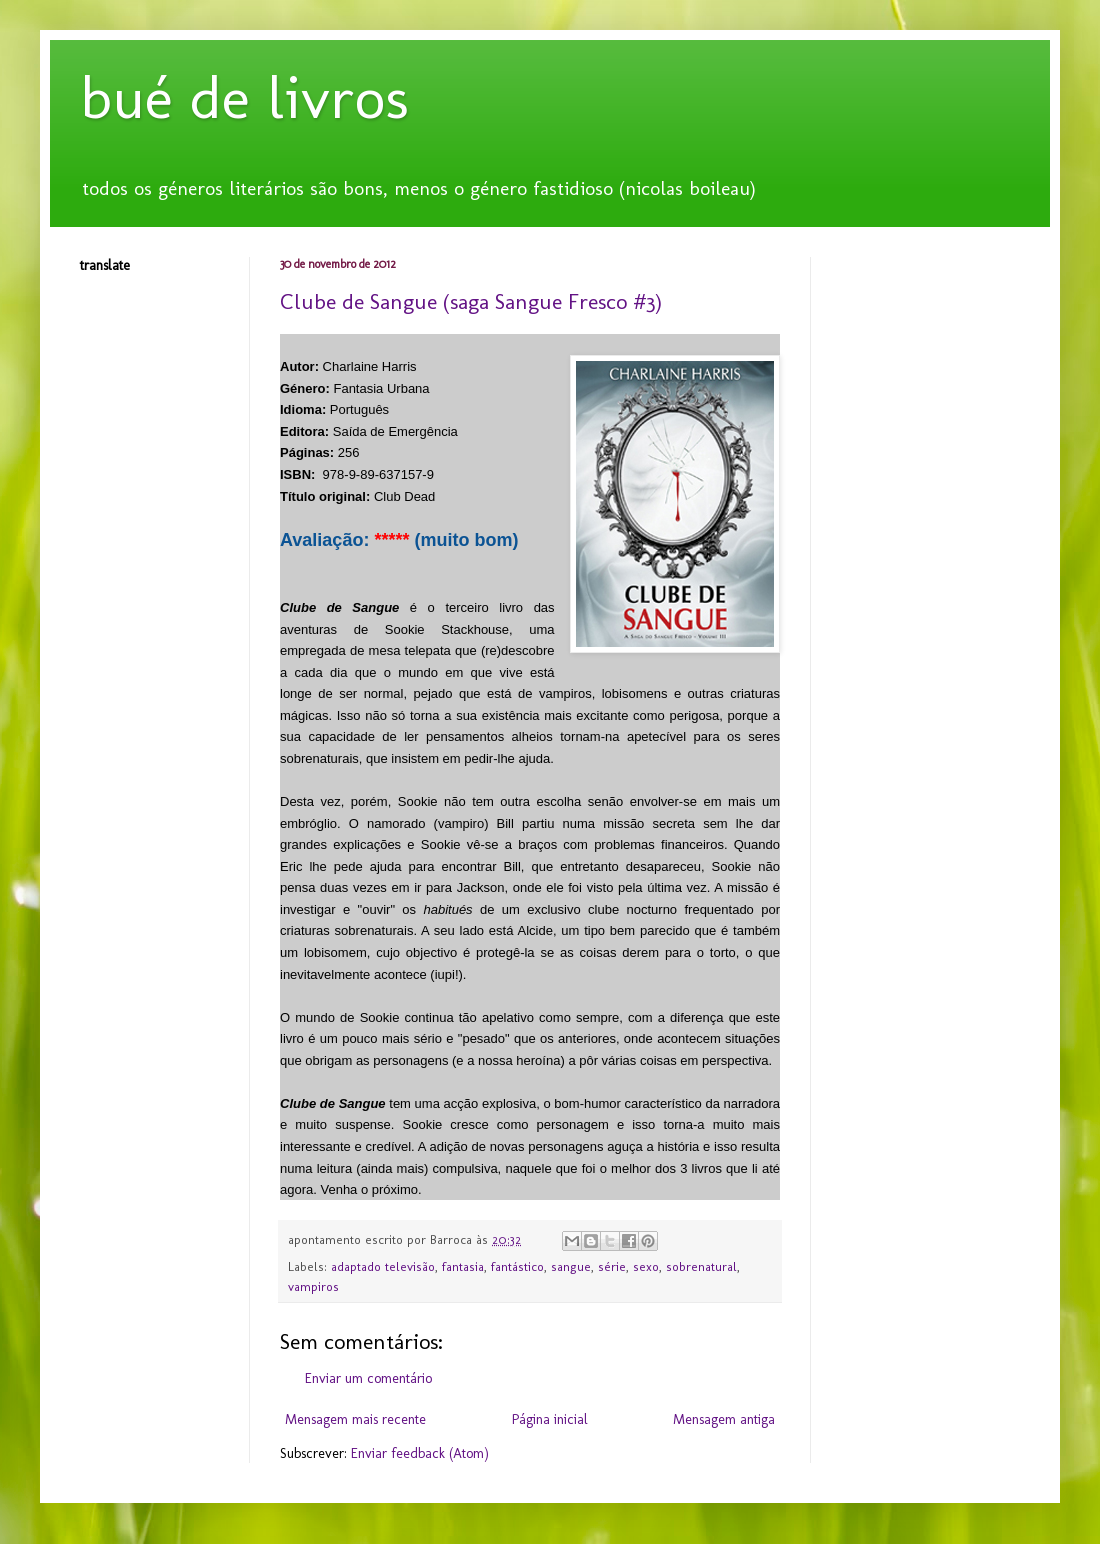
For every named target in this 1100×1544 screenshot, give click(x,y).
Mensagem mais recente (355, 1419)
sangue (571, 1266)
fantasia (463, 1266)
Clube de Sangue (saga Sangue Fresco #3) (471, 301)
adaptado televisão (383, 1266)
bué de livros (244, 97)
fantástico (517, 1266)
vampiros (313, 1286)
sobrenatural (701, 1266)
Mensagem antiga (724, 1419)
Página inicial (550, 1419)
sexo (646, 1266)
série (612, 1266)
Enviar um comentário (368, 1378)
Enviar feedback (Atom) (420, 1453)
